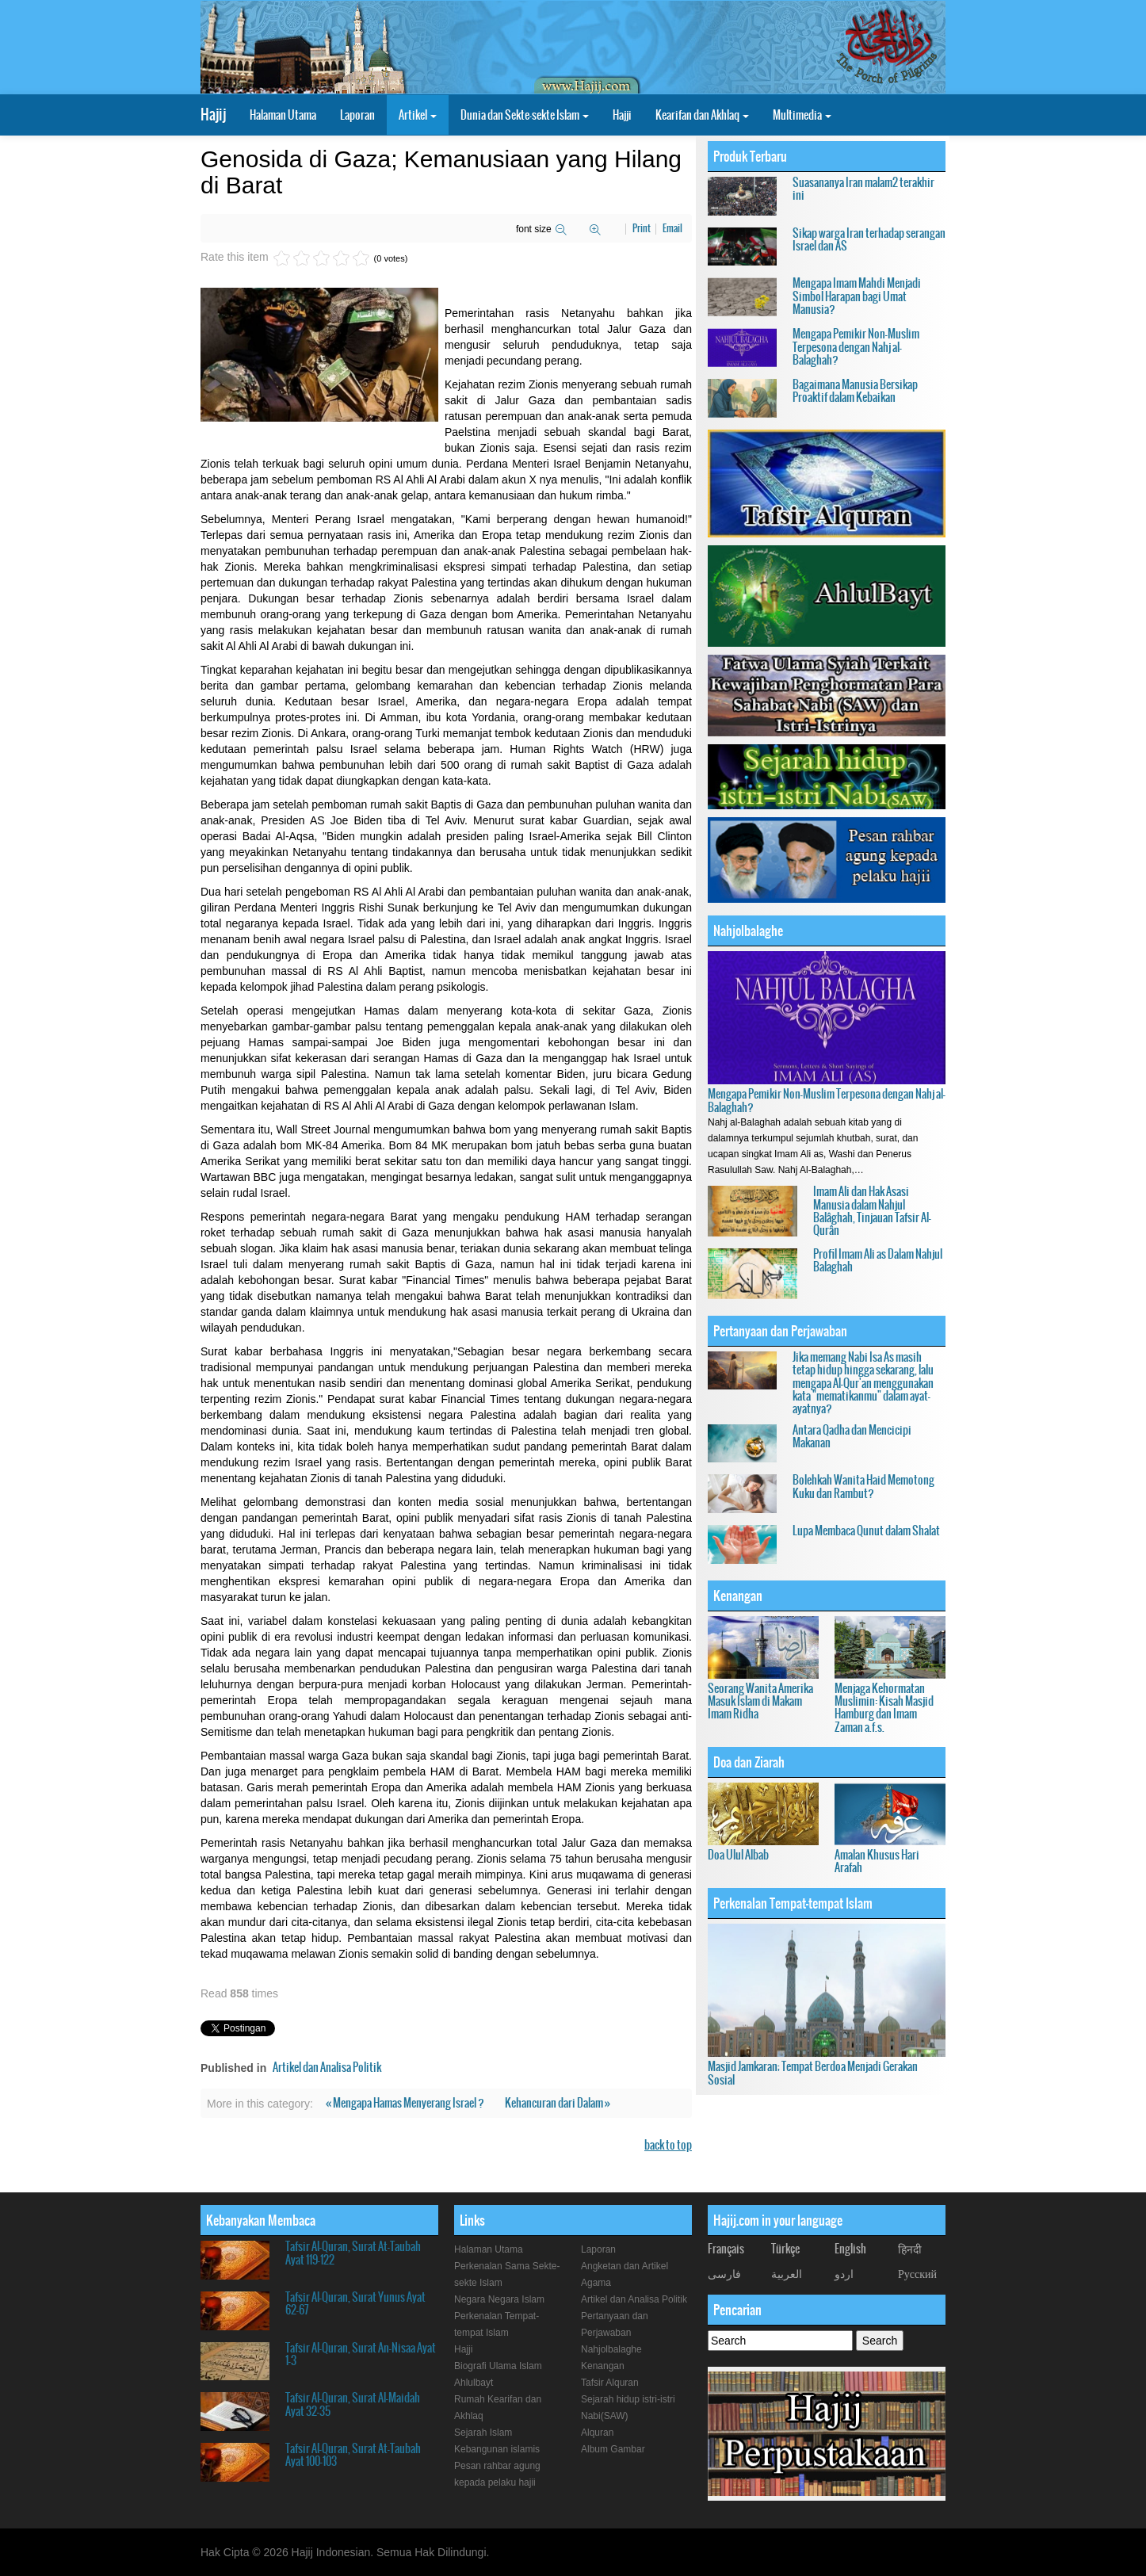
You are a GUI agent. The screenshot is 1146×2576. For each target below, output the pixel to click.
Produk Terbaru (750, 156)
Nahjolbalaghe (748, 930)
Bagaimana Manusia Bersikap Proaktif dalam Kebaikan (855, 391)
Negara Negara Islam (499, 2299)
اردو (844, 2273)
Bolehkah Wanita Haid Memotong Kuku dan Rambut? (863, 1486)
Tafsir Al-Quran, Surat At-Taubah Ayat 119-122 (353, 2253)
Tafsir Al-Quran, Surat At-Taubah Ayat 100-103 (353, 2455)
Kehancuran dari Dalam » (557, 2103)
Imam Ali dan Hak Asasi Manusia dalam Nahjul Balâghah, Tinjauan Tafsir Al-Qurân (872, 1211)
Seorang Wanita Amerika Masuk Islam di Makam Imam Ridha (760, 1701)
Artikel (418, 115)
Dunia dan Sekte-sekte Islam (524, 115)
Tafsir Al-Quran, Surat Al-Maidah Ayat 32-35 (352, 2404)
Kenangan (737, 1595)
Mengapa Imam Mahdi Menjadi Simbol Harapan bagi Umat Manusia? (857, 296)
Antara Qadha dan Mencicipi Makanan (852, 1436)
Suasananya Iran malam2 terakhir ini (863, 189)
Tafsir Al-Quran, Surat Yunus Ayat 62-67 (355, 2303)
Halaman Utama (283, 115)
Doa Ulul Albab (738, 1854)
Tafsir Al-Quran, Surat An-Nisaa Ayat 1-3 (360, 2354)
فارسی (724, 2273)
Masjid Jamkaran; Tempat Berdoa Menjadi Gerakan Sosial (813, 2073)
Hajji (622, 115)
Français (726, 2248)
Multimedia (802, 115)
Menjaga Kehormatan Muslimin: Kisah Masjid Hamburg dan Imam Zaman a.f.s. (884, 1708)
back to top (668, 2145)
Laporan (357, 115)
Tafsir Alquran (610, 2382)
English (850, 2248)
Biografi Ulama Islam (498, 2366)
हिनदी (910, 2248)
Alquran (597, 2432)
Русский (917, 2273)
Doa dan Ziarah (749, 1761)
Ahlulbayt (473, 2382)
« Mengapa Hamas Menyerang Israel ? (406, 2103)
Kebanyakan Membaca (260, 2220)
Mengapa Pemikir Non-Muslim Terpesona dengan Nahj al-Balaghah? (856, 347)
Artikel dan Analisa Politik (327, 2067)
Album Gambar (613, 2449)
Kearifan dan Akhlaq (702, 115)
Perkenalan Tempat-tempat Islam (793, 1903)
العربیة (786, 2273)
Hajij (213, 114)
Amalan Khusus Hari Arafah (877, 1861)
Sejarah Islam (483, 2432)
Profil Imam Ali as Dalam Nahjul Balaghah (877, 1260)
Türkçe (785, 2248)
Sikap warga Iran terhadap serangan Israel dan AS (869, 239)
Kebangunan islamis (497, 2449)
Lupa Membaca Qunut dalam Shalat (866, 1530)
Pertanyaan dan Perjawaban (780, 1330)
